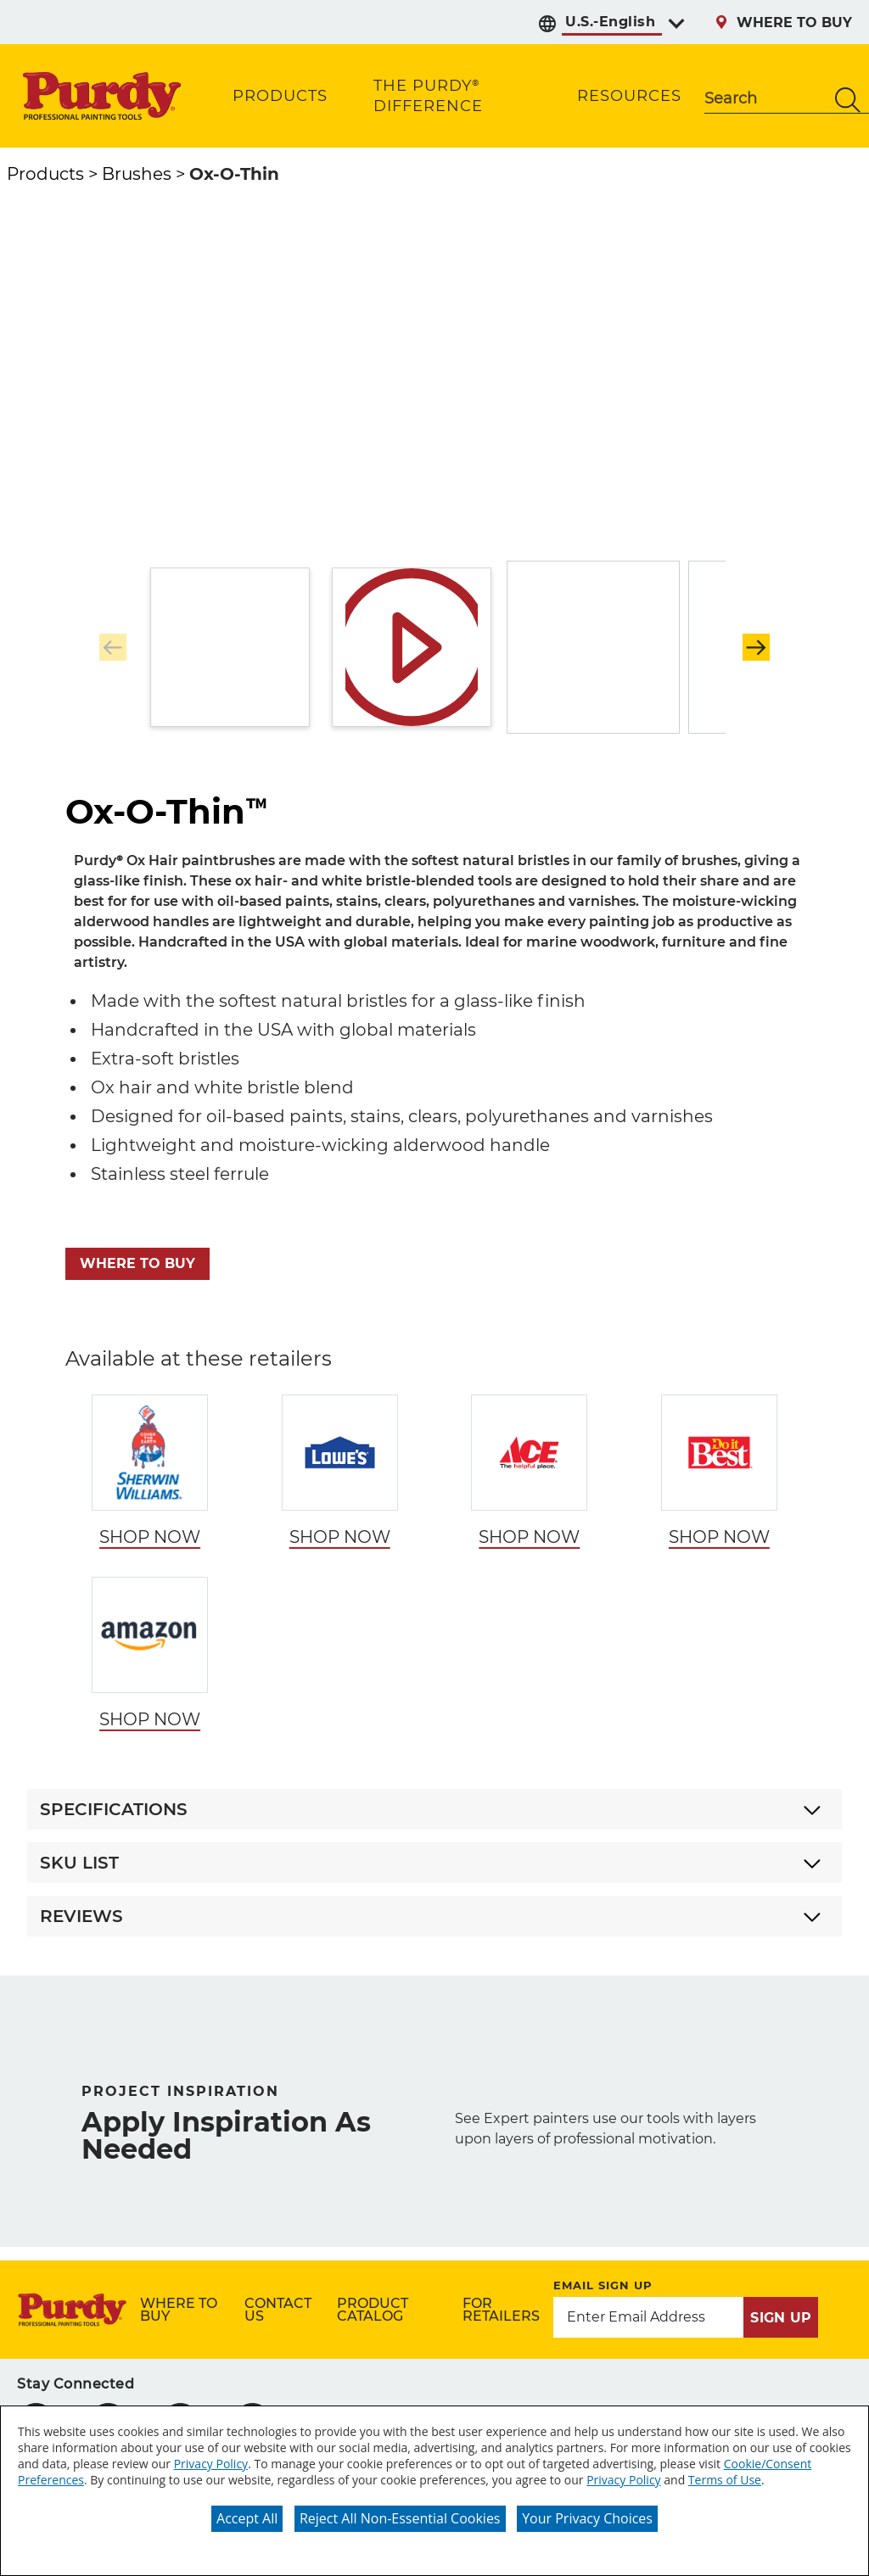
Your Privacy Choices (587, 2518)
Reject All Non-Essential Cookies (400, 2518)
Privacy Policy (211, 2464)
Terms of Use (724, 2480)
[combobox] (765, 100)
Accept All (247, 2518)
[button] (756, 647)
